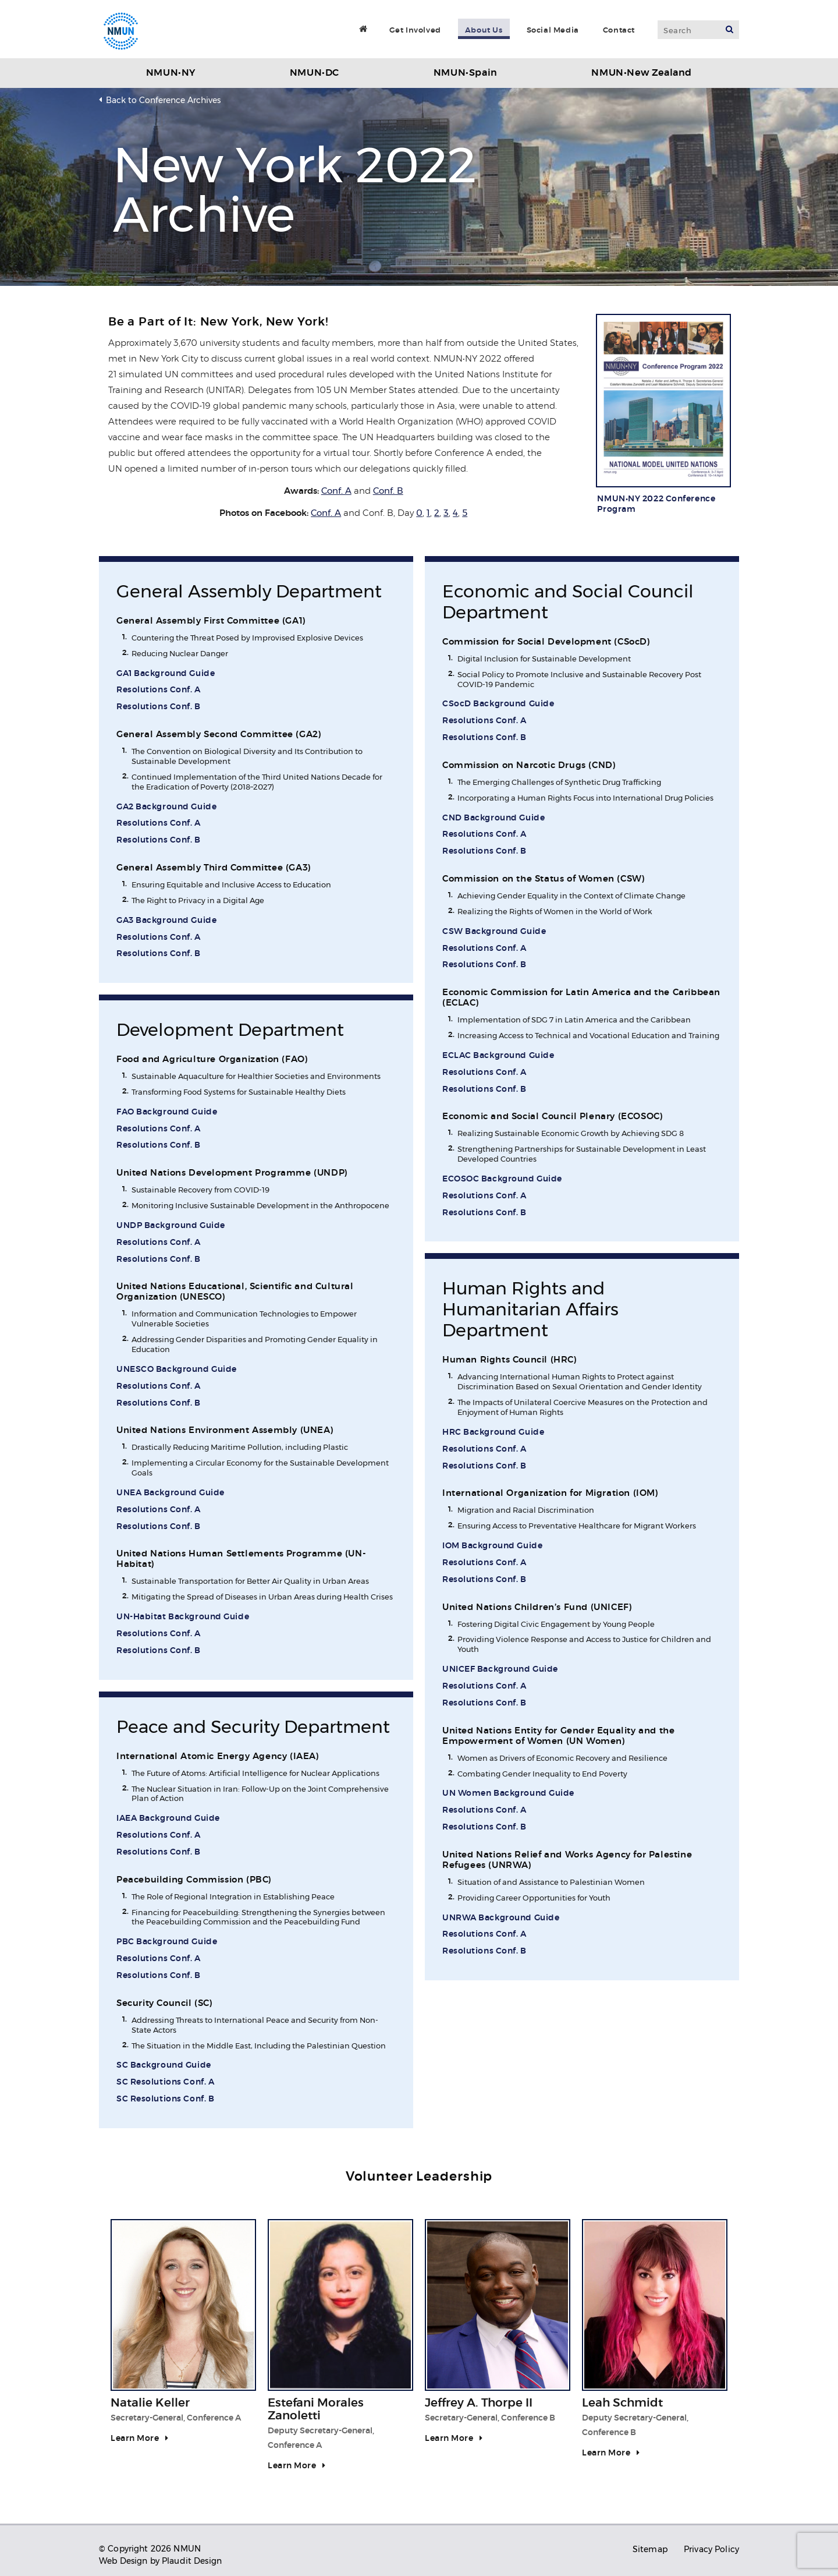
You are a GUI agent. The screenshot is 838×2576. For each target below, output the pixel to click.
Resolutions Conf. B (158, 707)
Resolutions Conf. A (158, 690)
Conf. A (336, 490)
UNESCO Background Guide (176, 1369)
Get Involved (415, 30)
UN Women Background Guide (508, 1793)
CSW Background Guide (494, 932)
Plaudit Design (192, 2561)
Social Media (553, 30)
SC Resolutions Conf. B (165, 2099)
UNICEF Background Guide (500, 1669)
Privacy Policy (711, 2549)
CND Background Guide (493, 818)
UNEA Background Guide (170, 1493)
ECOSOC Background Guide (502, 1179)
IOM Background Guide (492, 1546)
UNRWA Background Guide (500, 1918)
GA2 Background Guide (166, 807)
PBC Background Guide (166, 1942)
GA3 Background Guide (166, 921)
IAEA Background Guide (168, 1818)
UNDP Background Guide (170, 1226)
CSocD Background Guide (498, 704)
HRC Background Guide (493, 1432)
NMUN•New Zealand (641, 72)
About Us (484, 30)
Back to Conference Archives (163, 100)
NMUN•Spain (466, 72)
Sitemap (650, 2549)
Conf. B (388, 490)
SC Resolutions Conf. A (165, 2082)
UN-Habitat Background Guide (182, 1617)
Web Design (123, 2561)
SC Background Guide (163, 2065)
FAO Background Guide (166, 1112)
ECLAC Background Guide (498, 1056)
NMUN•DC (314, 72)
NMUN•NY (171, 72)
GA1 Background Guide (165, 674)
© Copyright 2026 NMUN (150, 2548)
